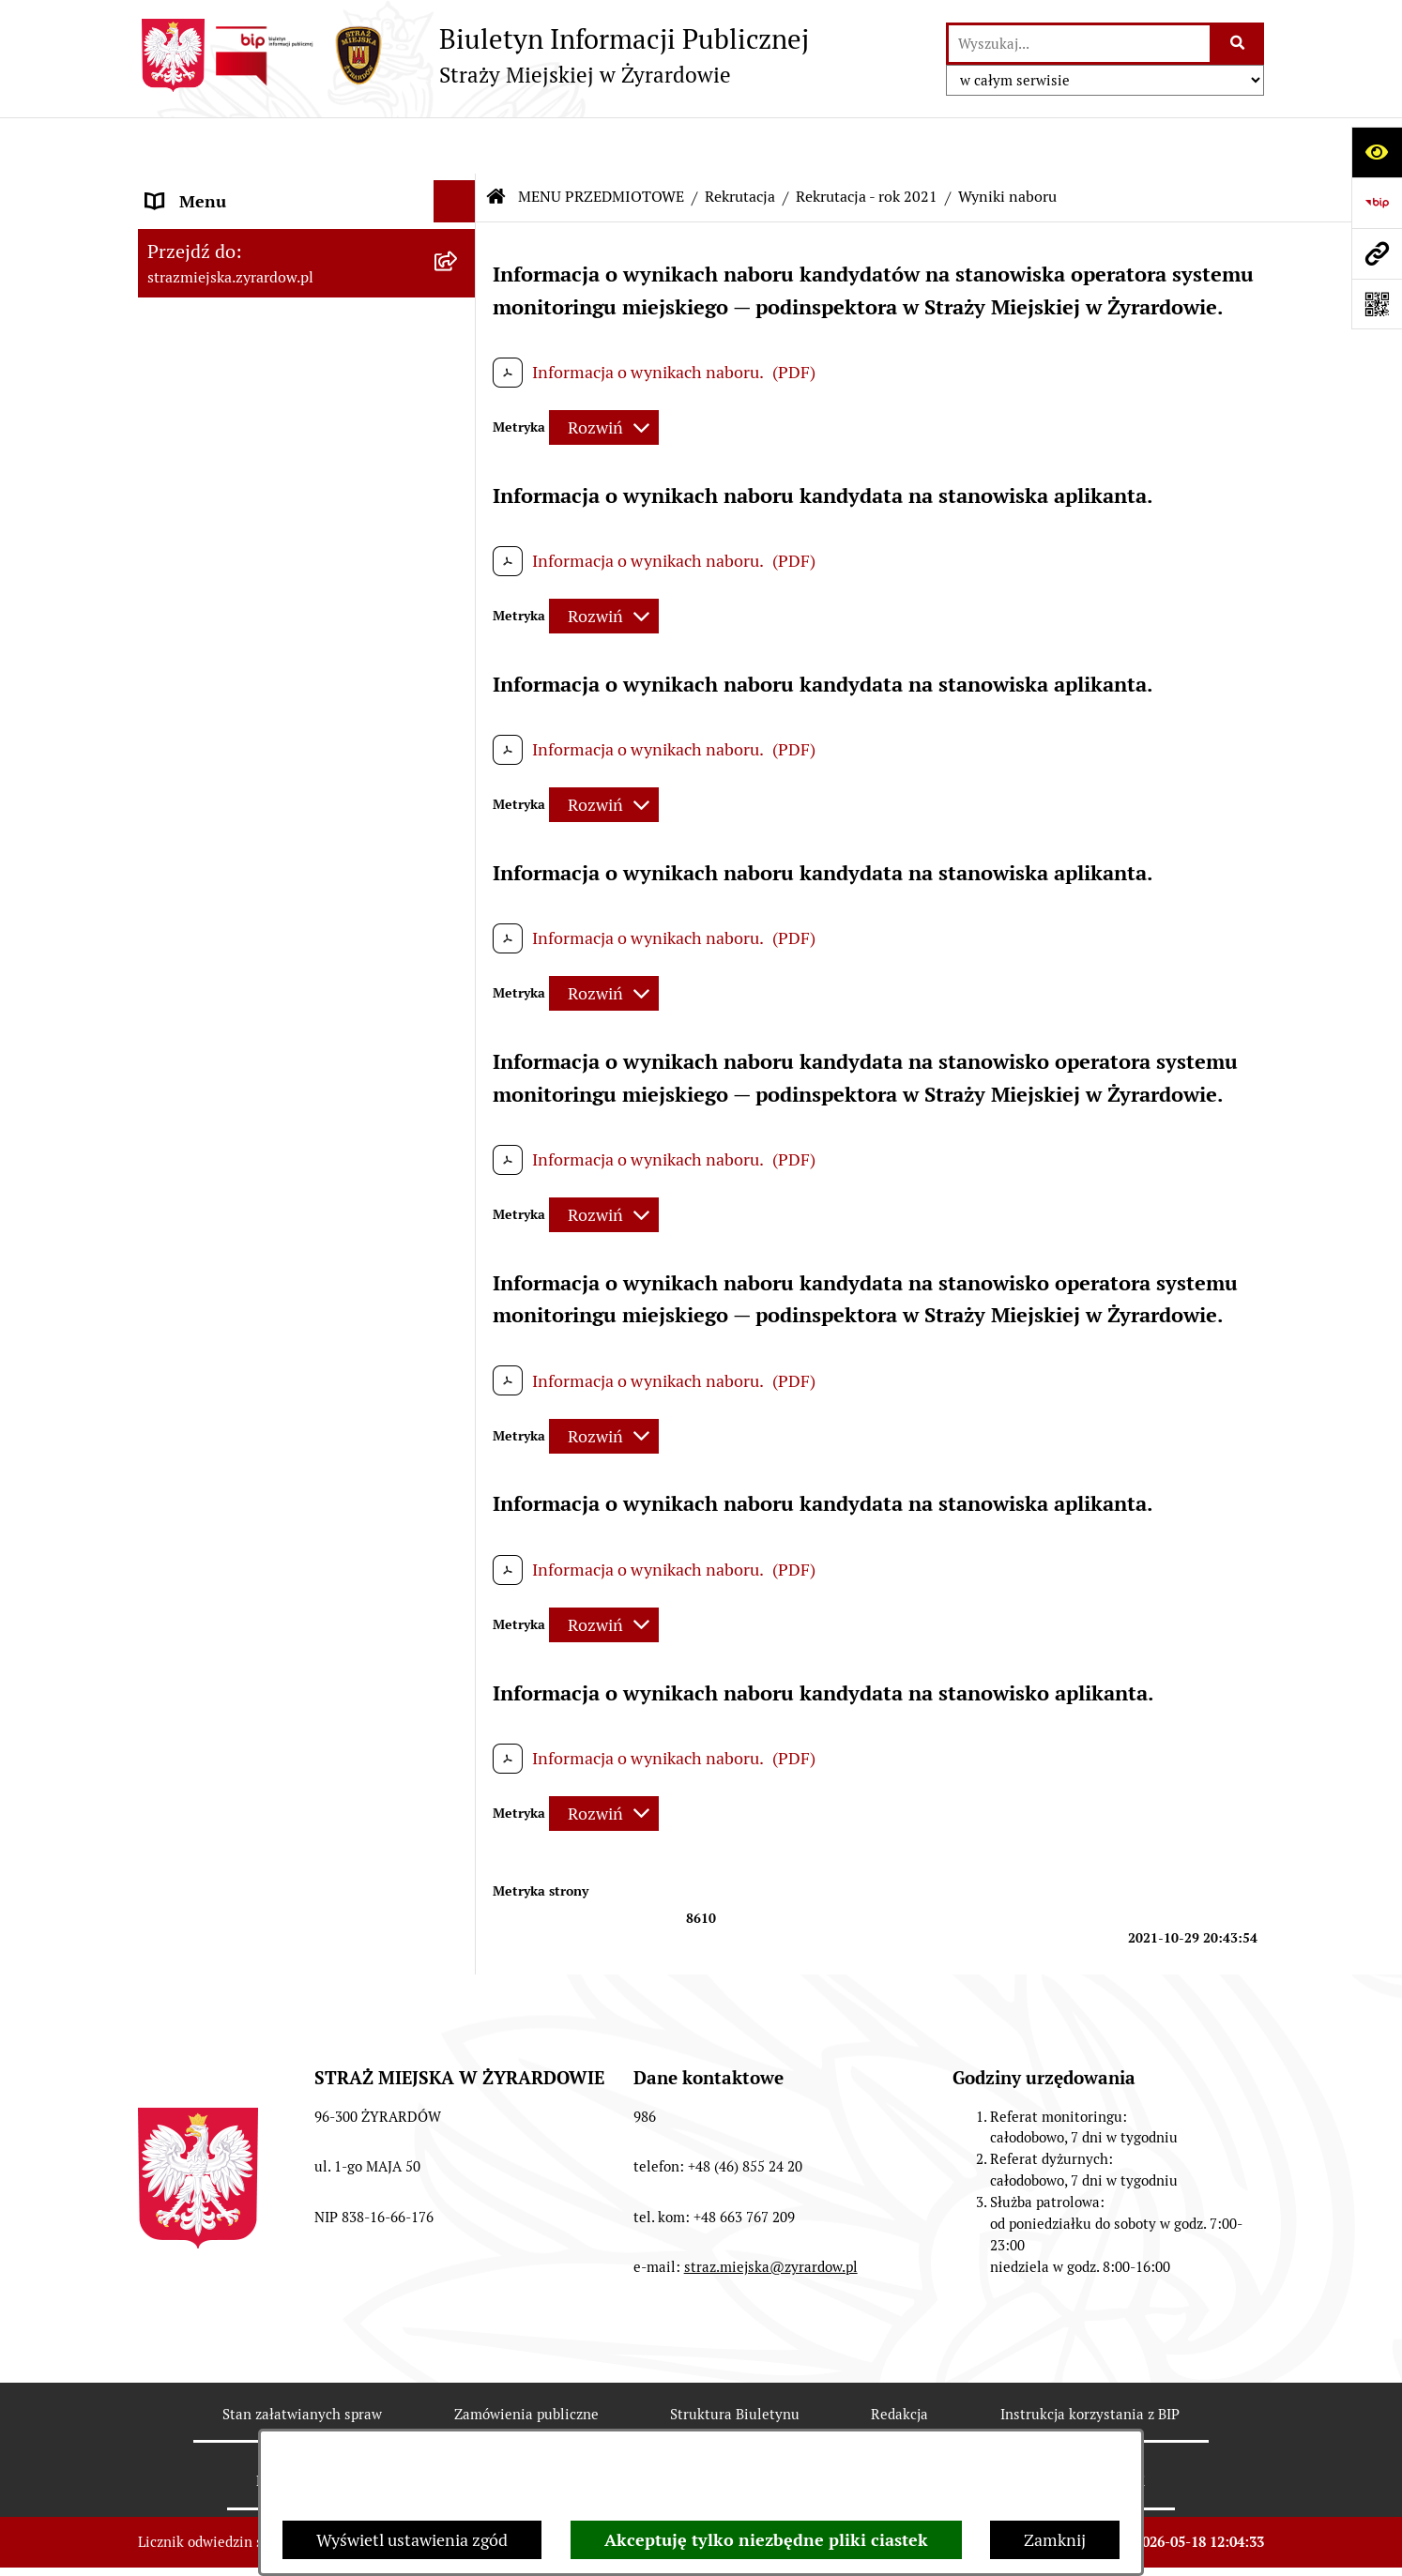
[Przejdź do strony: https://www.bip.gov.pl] (1376, 202)
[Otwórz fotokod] (1376, 304)
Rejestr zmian (300, 2425)
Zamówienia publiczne (526, 2358)
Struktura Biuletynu (735, 2358)
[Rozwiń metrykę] (604, 371)
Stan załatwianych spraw (302, 2358)
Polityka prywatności (1078, 2425)
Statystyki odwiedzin (707, 2425)
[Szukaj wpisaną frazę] (1238, 44)
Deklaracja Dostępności (492, 2425)
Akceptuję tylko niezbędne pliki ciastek (766, 2540)
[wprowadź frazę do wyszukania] (1079, 44)
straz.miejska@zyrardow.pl (771, 2210)
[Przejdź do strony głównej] (473, 55)
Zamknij (1055, 2540)
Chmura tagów (892, 2425)
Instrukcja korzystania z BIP (1090, 2358)
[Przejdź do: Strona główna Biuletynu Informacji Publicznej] (496, 141)
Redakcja (899, 2358)
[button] (459, 188)
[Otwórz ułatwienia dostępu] (1376, 152)
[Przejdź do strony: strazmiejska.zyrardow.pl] (1376, 253)
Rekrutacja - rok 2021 (866, 140)
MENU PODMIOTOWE (229, 187)
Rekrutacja (740, 140)
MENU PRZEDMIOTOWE (238, 458)
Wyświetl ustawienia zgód (412, 2540)
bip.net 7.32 (1227, 2543)
